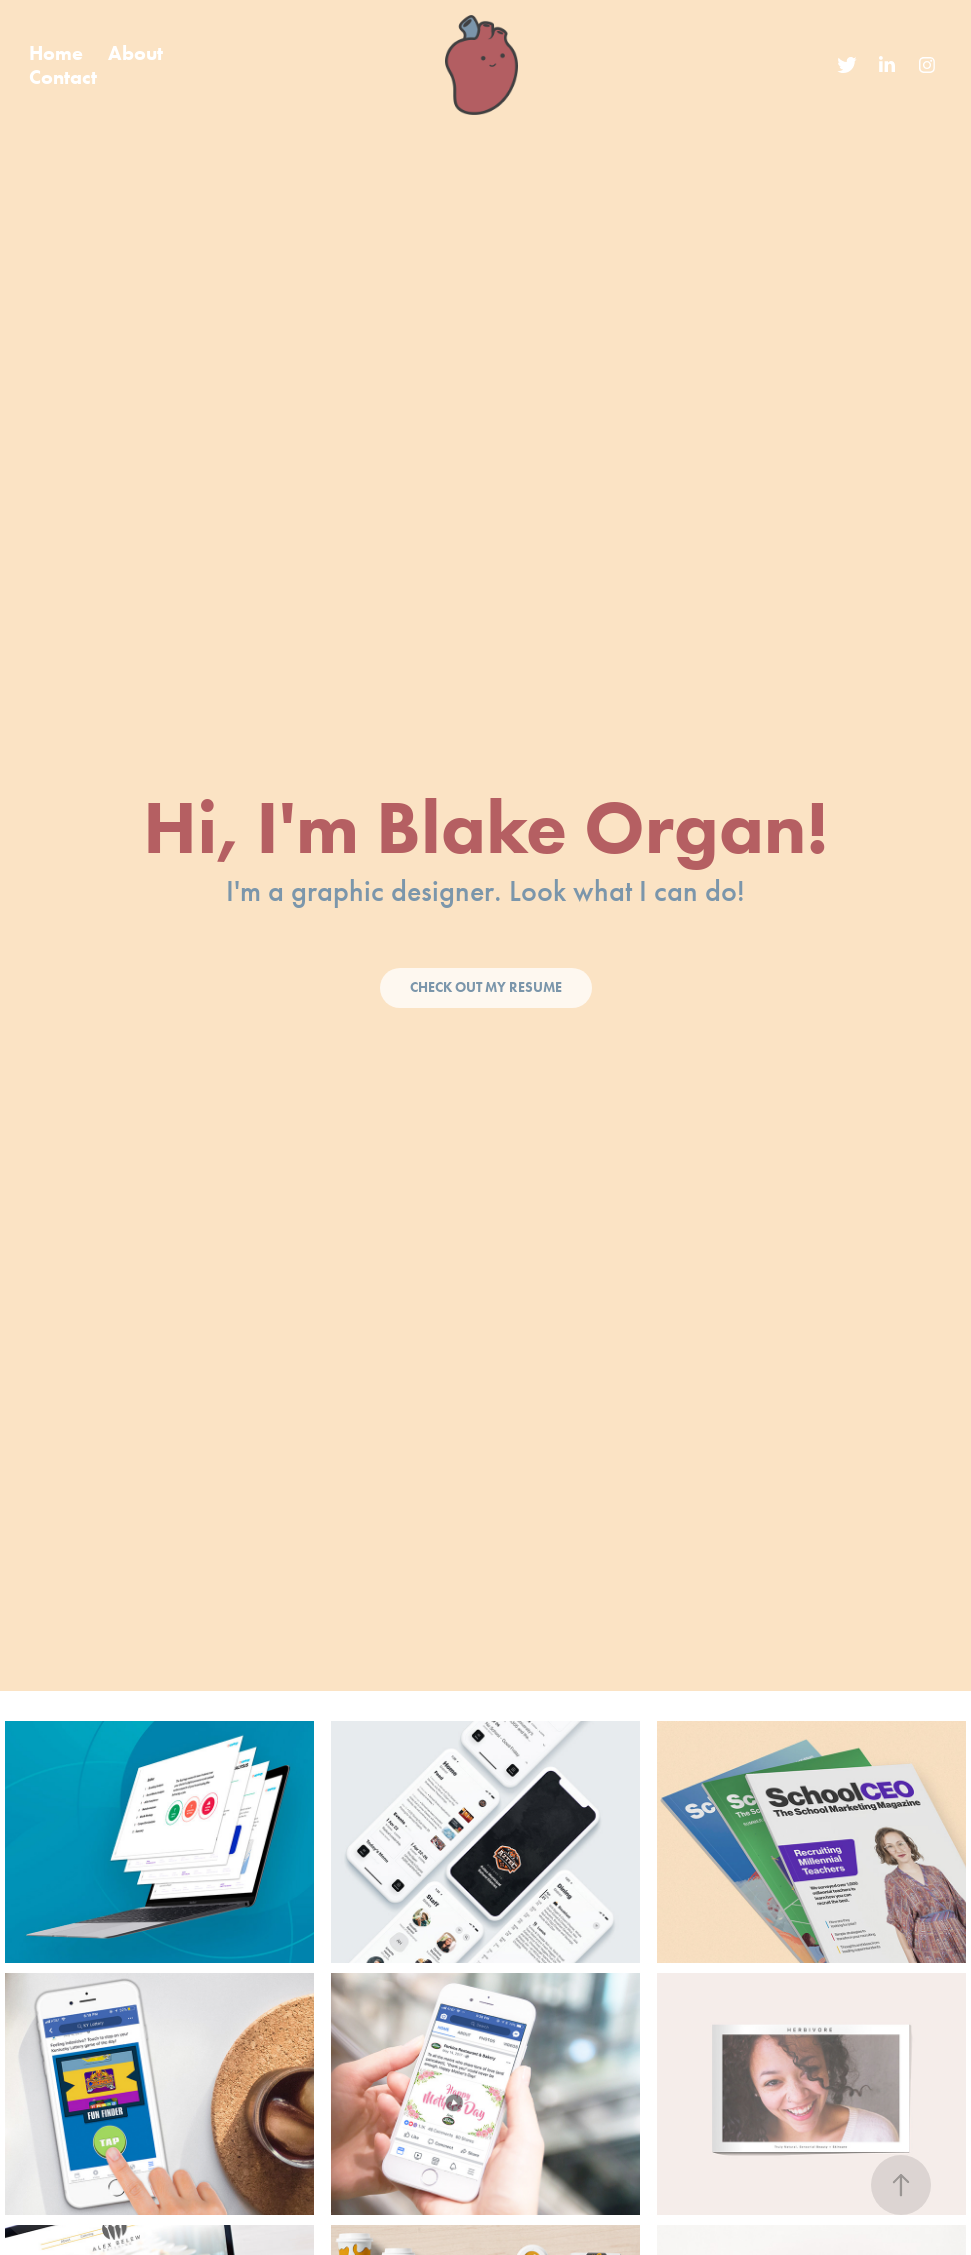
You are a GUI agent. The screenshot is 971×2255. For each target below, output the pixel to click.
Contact (63, 77)
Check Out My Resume (486, 987)
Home (56, 53)
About (135, 53)
